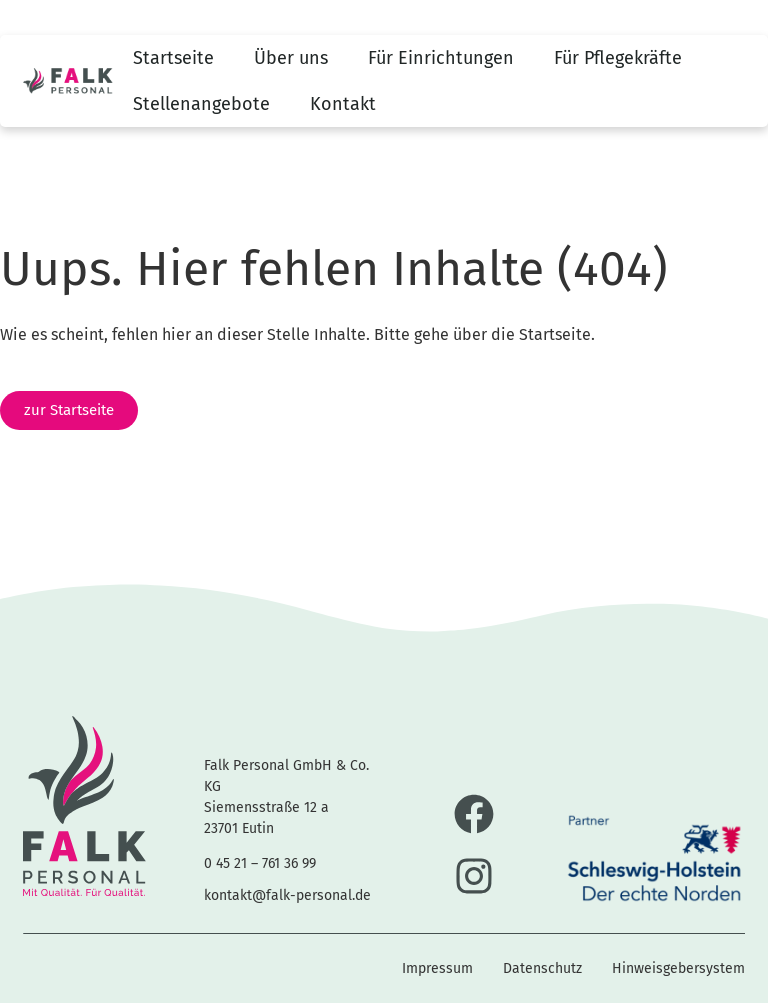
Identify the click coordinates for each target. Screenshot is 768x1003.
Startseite (173, 58)
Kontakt (343, 104)
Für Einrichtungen (441, 58)
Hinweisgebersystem (678, 968)
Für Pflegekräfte (618, 58)
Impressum (437, 968)
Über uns (291, 58)
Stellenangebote (201, 104)
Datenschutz (542, 968)
